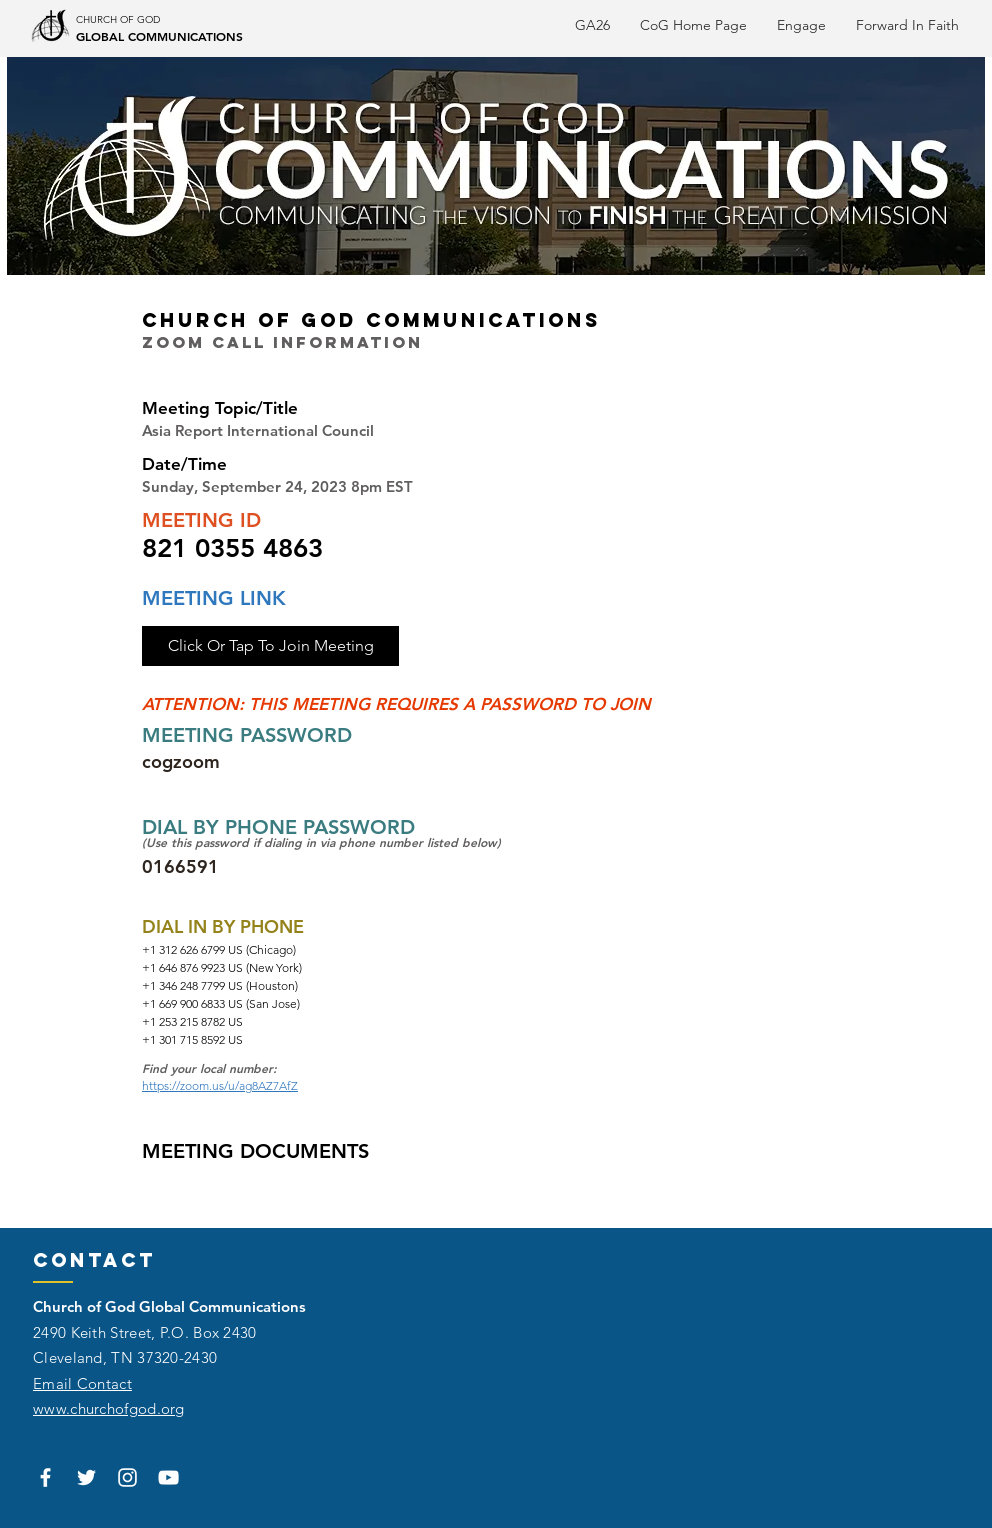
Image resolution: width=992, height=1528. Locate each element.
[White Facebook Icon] (45, 1477)
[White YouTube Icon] (168, 1477)
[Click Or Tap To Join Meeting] (270, 646)
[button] (907, 25)
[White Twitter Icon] (86, 1477)
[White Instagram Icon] (127, 1477)
